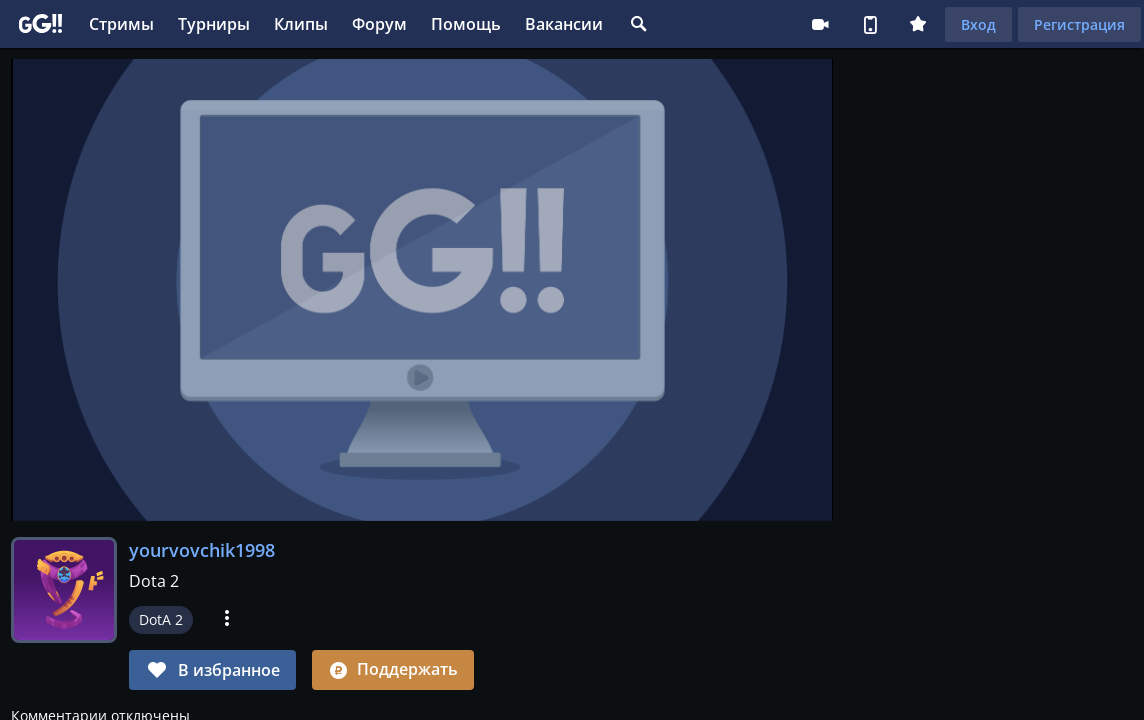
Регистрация (1079, 24)
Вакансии (564, 24)
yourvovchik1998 (202, 550)
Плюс (918, 24)
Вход (978, 24)
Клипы (301, 24)
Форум (379, 24)
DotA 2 (161, 619)
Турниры (214, 24)
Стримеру (820, 24)
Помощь (466, 24)
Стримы (121, 24)
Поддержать (393, 669)
